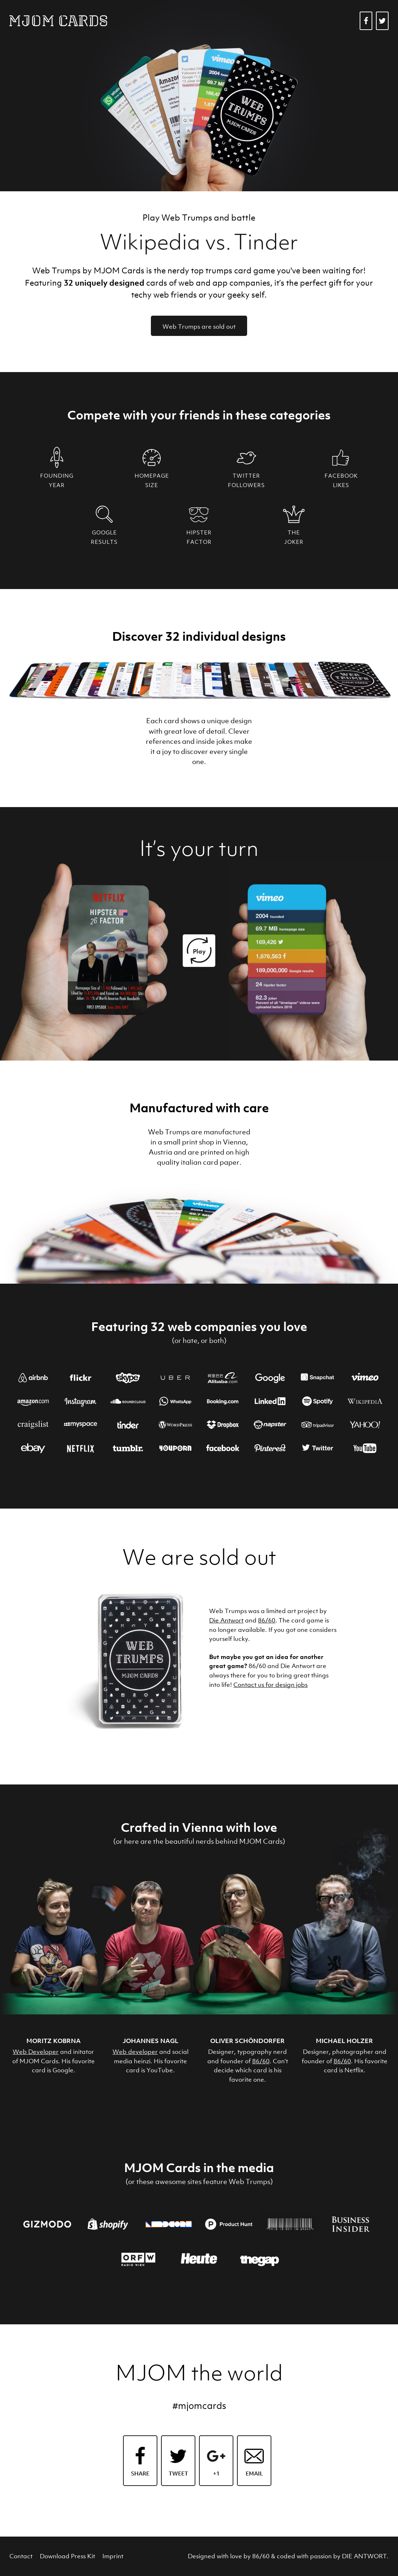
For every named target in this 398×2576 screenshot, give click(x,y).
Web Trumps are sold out (199, 326)
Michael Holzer (344, 2041)
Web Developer (36, 2052)
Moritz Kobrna (53, 2041)
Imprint (112, 2556)
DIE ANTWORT (364, 2556)
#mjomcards (199, 2405)
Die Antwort (226, 1620)
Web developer (135, 2052)
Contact (21, 2556)
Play (199, 951)
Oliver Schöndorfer (247, 2041)
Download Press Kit (67, 2556)
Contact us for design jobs (270, 1685)
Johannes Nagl (150, 2041)
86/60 (266, 1620)
